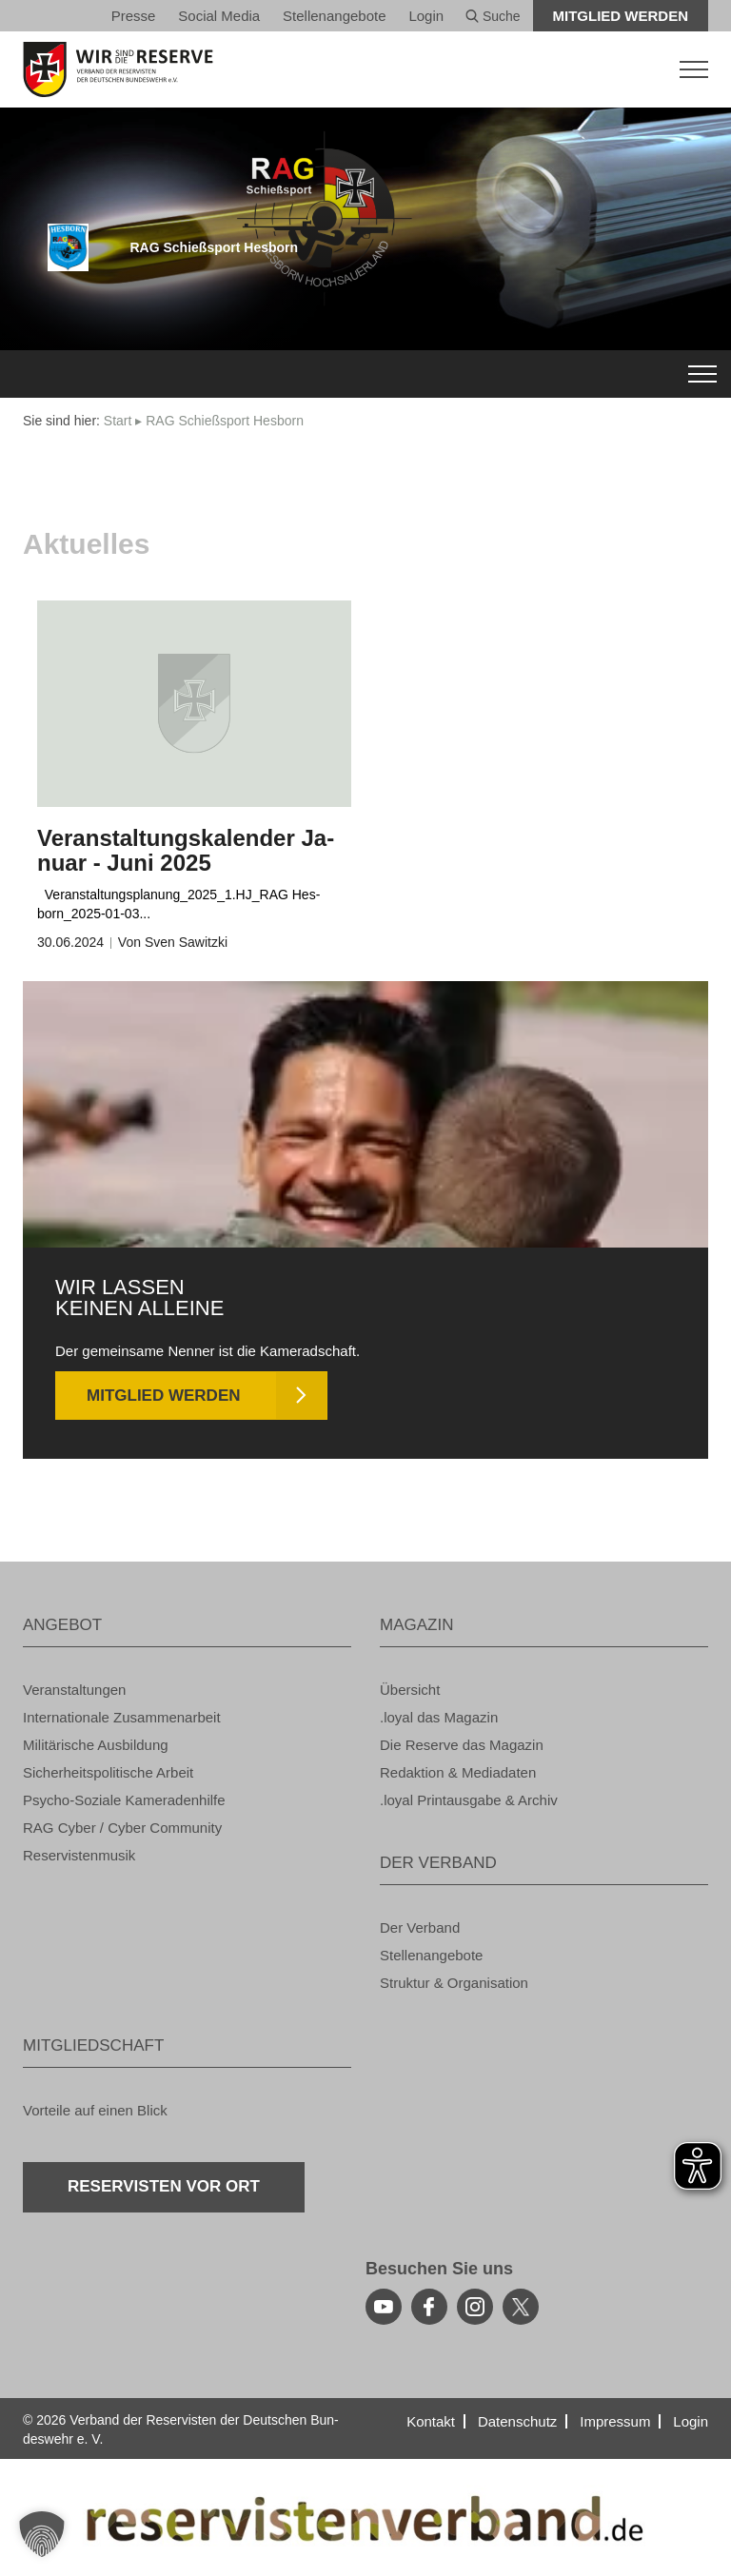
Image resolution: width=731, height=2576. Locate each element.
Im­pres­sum (615, 2421)
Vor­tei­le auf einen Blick (95, 2110)
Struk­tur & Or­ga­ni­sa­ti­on (454, 1983)
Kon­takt (430, 2421)
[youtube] (384, 2307)
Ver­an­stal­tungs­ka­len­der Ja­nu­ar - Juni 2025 (185, 850)
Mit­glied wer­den (621, 16)
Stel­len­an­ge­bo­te (334, 16)
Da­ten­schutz (517, 2421)
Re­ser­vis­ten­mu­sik (79, 1855)
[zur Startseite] (365, 69)
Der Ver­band (420, 1927)
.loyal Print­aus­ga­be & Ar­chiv (469, 1800)
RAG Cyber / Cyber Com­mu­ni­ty (122, 1827)
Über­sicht (410, 1689)
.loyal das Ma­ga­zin (439, 1717)
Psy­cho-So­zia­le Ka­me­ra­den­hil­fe (124, 1800)
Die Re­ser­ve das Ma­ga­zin (461, 1745)
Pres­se (133, 16)
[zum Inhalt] (194, 703)
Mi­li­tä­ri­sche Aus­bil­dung (95, 1745)
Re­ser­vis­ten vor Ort (164, 2186)
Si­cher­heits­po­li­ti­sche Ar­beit (108, 1772)
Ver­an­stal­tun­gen (74, 1689)
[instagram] (475, 2307)
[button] (42, 2534)
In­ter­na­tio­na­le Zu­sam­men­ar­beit (122, 1717)
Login (426, 16)
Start (118, 420)
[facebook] (429, 2307)
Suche (493, 16)
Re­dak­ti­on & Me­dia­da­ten (458, 1772)
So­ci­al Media (219, 16)
